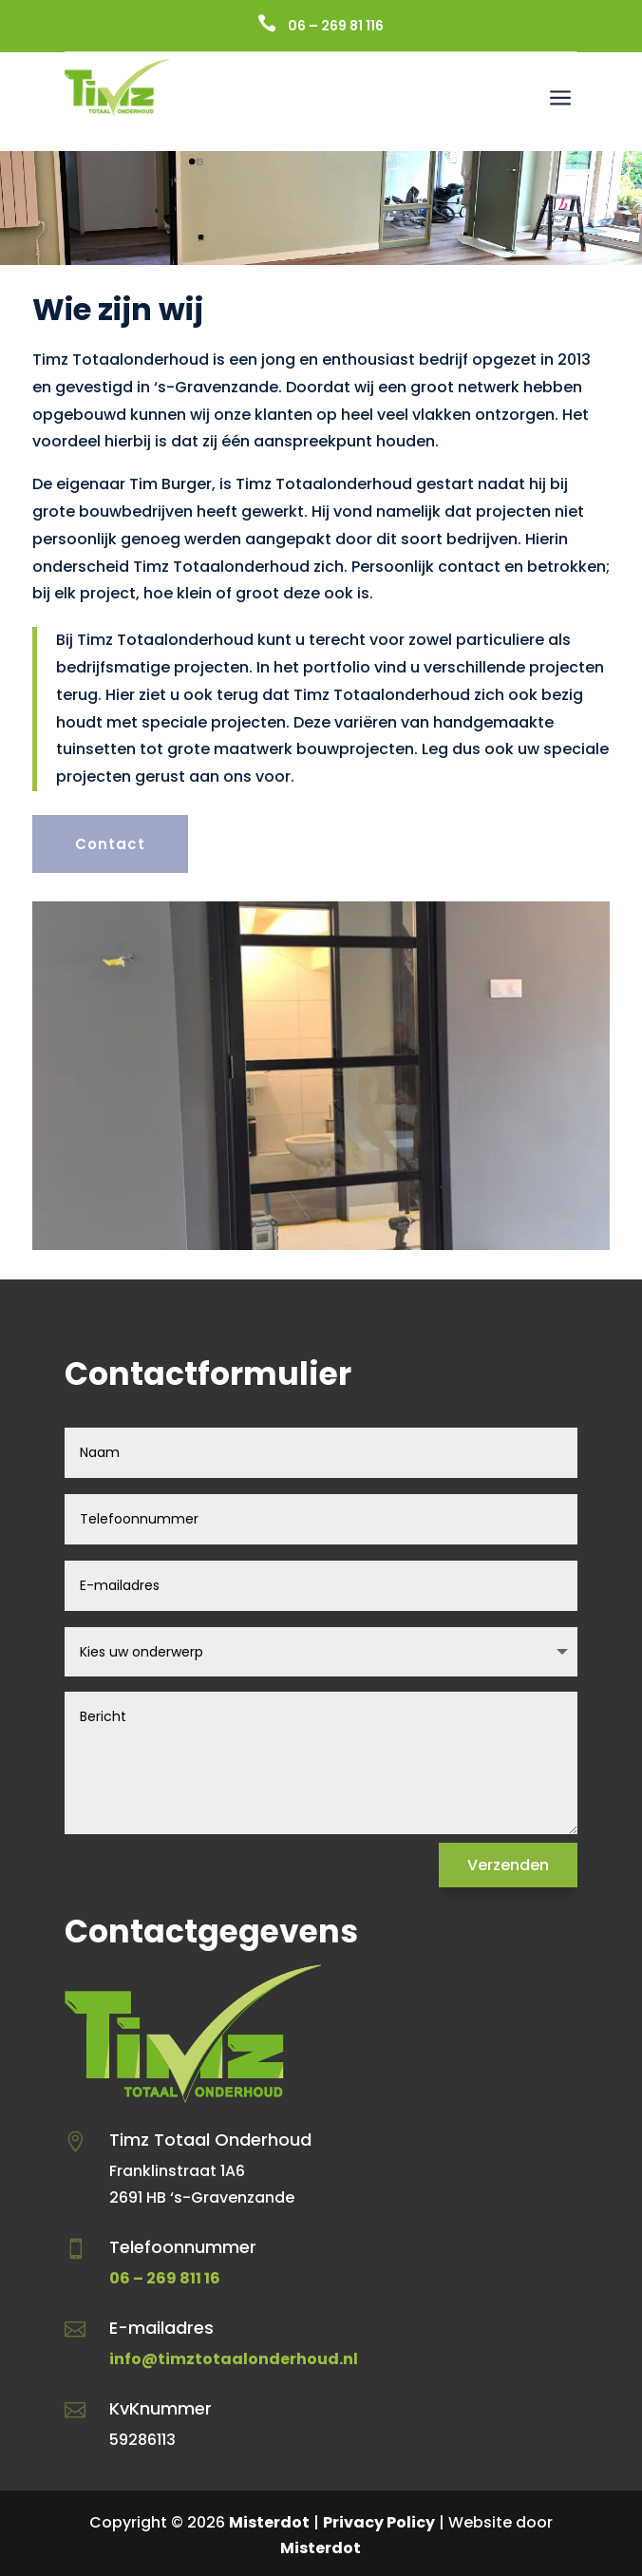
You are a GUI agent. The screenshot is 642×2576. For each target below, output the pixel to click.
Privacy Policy (379, 2522)
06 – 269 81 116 (336, 25)
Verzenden (508, 1865)
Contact (110, 844)
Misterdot (269, 2522)
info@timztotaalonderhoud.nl (233, 2359)
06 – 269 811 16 (164, 2278)
